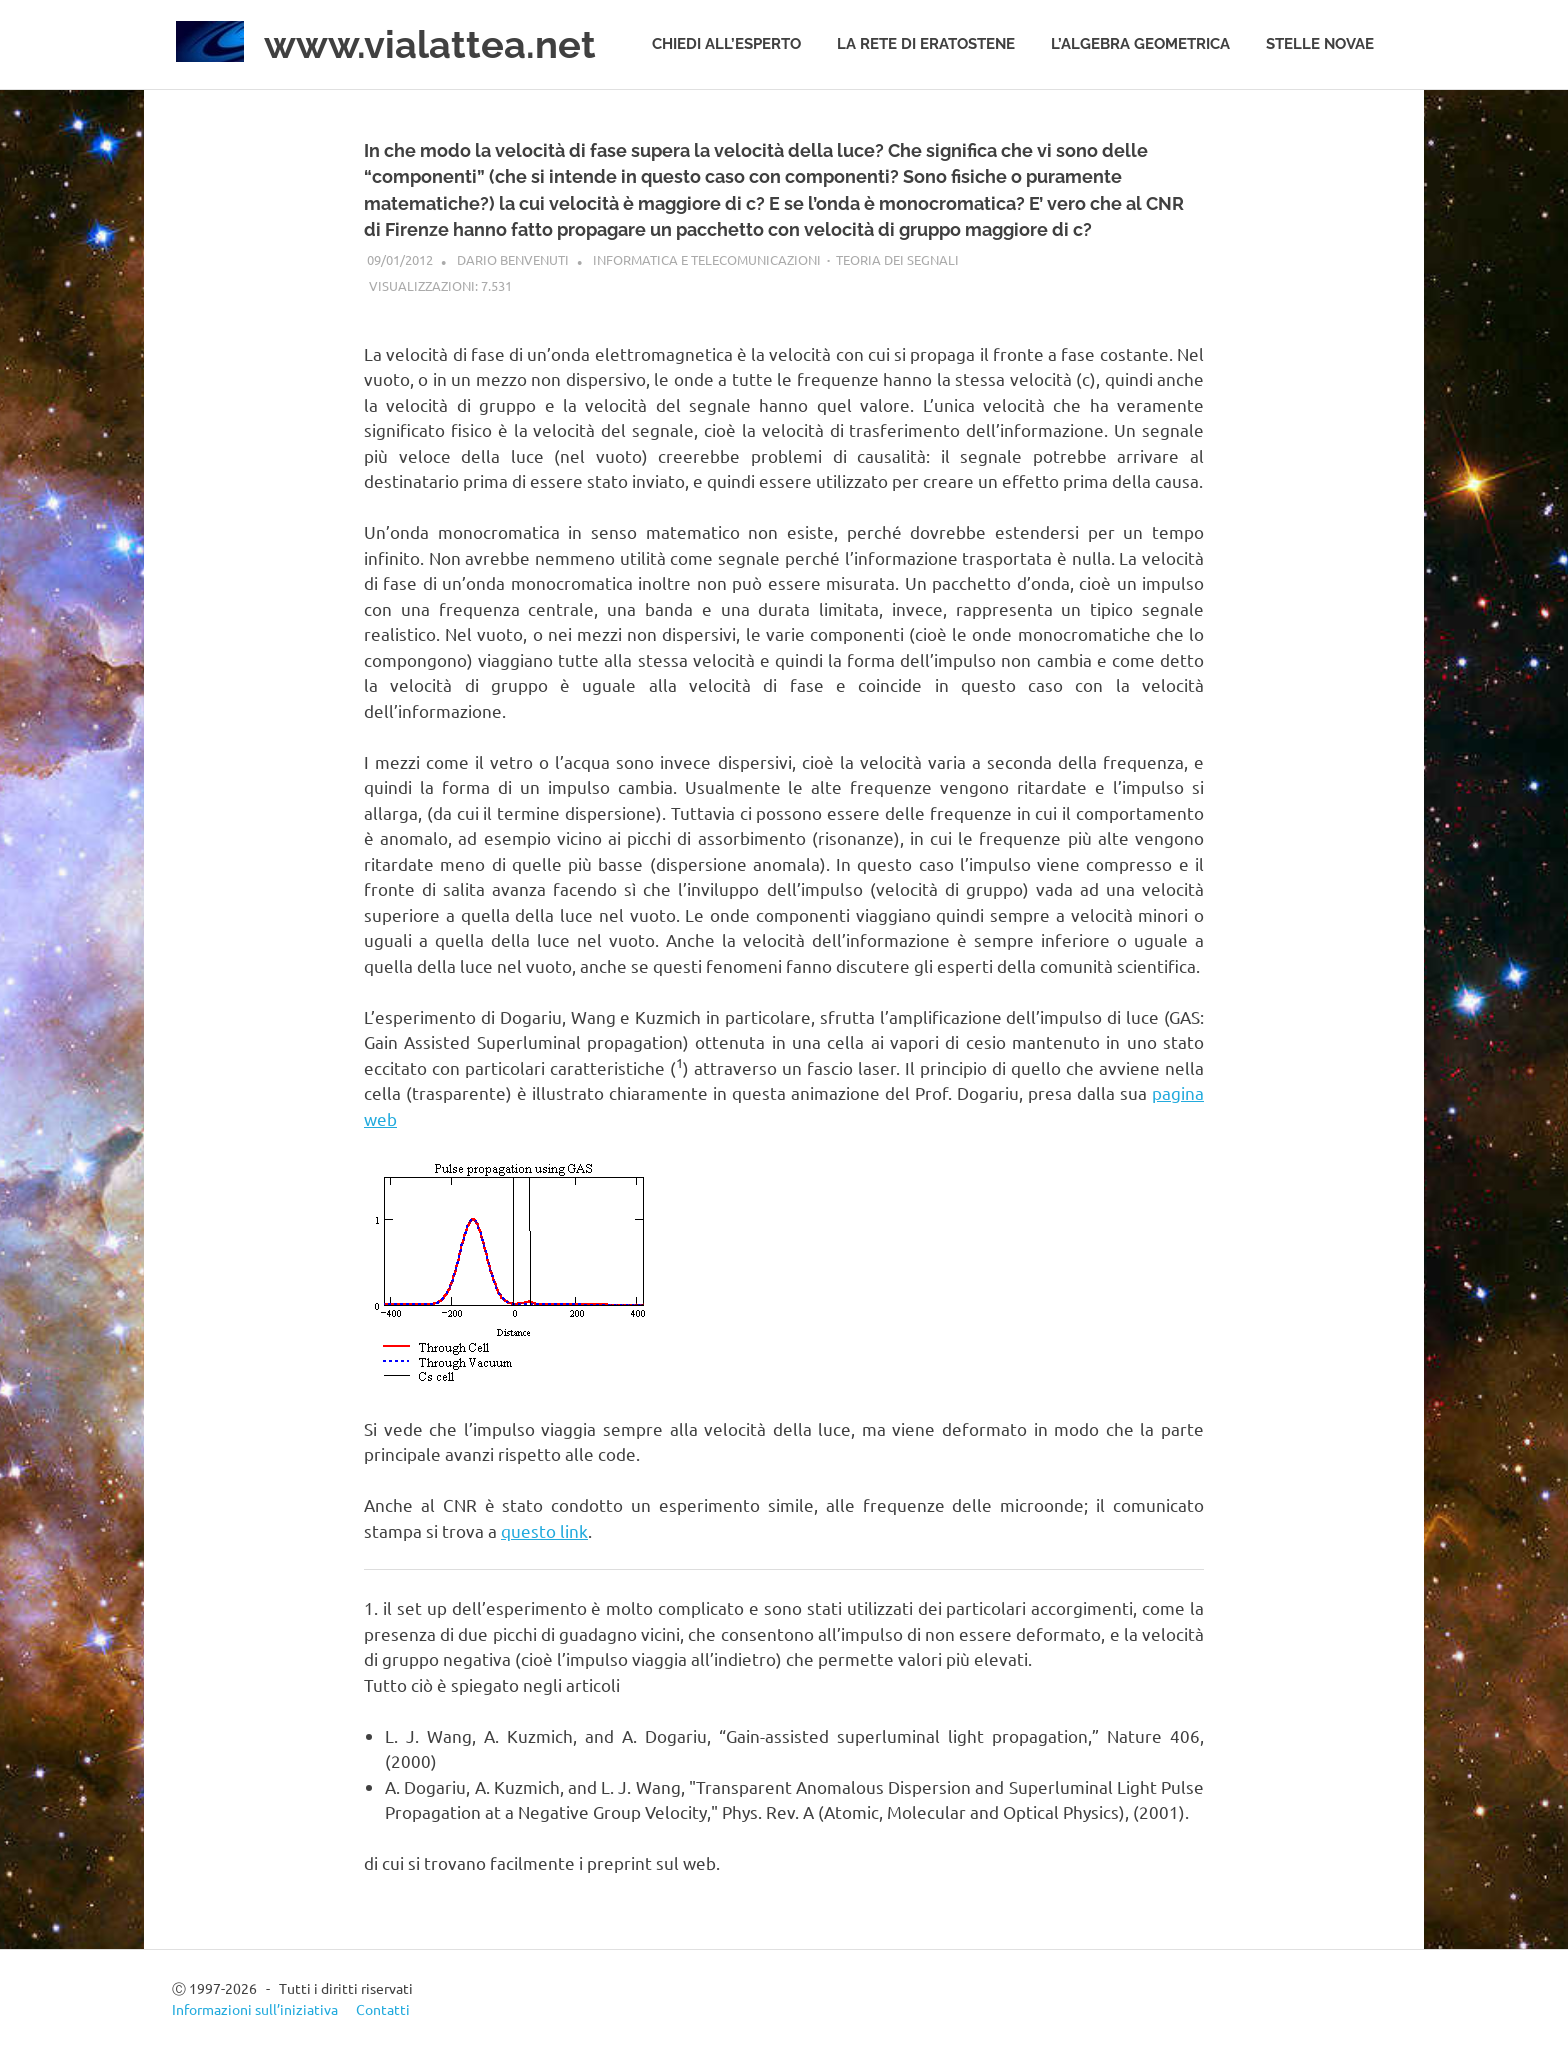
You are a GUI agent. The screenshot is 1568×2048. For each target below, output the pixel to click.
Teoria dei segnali (897, 259)
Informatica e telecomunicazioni (707, 259)
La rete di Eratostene (926, 44)
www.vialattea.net (430, 44)
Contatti (383, 2009)
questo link (544, 1530)
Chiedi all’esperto (726, 44)
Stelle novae (1320, 44)
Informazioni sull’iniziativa (255, 2009)
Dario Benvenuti (513, 259)
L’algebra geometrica (1140, 44)
